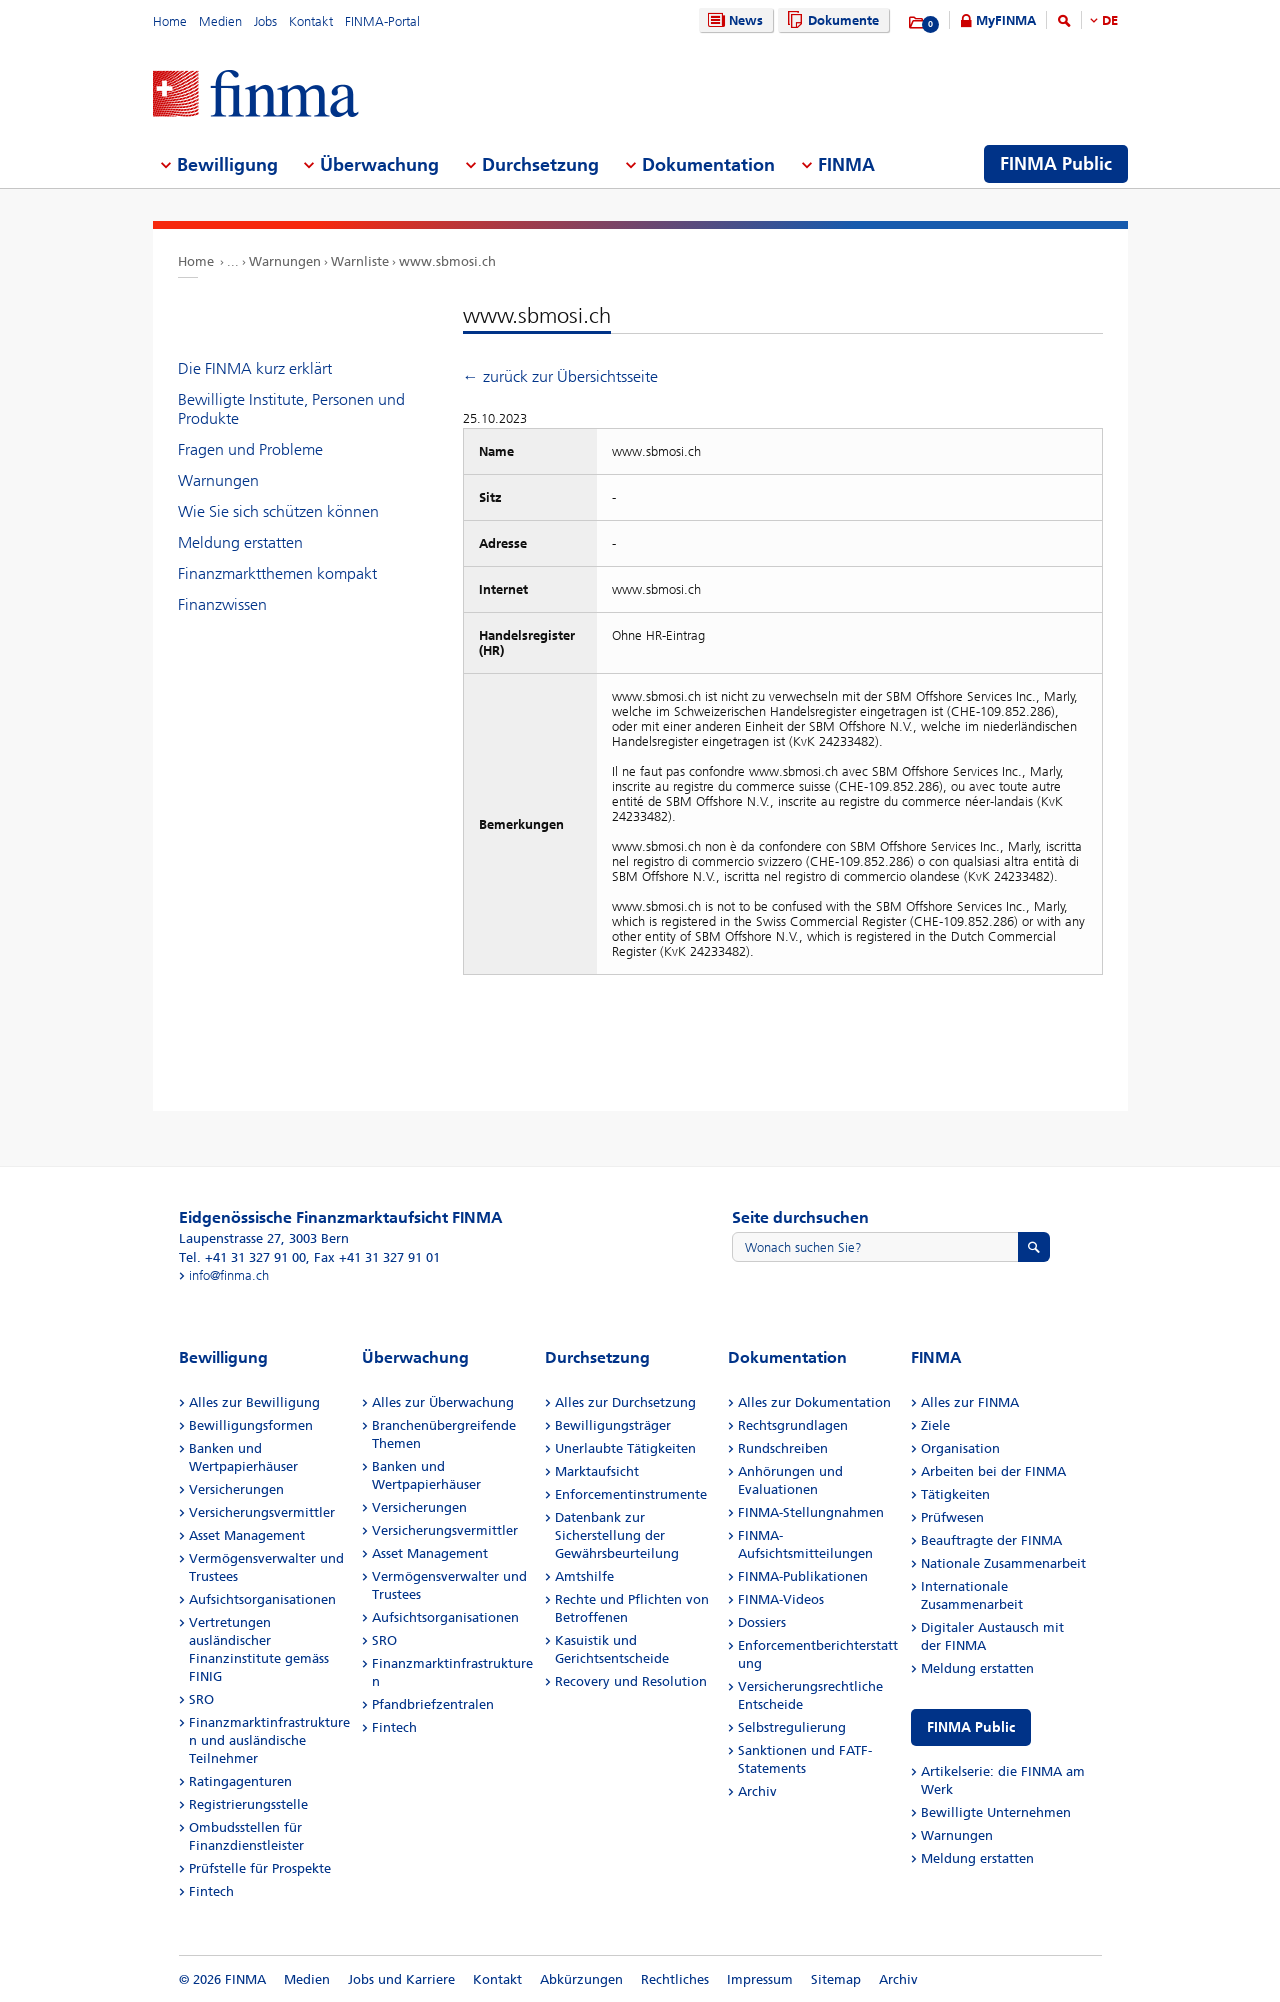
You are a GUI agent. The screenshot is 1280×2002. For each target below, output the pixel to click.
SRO (201, 1699)
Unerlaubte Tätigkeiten (625, 1448)
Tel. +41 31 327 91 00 (242, 1257)
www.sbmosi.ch (447, 261)
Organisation (960, 1448)
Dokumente (830, 20)
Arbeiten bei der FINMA (993, 1471)
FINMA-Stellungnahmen (811, 1512)
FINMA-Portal (382, 21)
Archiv (757, 1791)
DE (1110, 20)
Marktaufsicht (597, 1471)
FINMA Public (971, 1727)
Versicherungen (236, 1489)
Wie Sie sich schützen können (278, 511)
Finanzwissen (222, 604)
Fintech (211, 1891)
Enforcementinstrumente (631, 1494)
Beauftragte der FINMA (991, 1540)
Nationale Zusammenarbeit (1003, 1563)
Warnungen (285, 261)
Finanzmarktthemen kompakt (277, 573)
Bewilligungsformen (251, 1425)
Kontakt (311, 21)
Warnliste (360, 261)
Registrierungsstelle (248, 1804)
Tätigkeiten (955, 1494)
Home (170, 21)
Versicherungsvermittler (262, 1512)
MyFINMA (1006, 20)
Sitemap (836, 1979)
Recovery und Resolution (631, 1681)
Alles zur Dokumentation (814, 1402)
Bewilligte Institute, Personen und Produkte (291, 409)
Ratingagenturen (240, 1781)
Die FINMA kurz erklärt (255, 368)
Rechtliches (675, 1979)
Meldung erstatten (240, 542)
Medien (220, 21)
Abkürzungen (581, 1979)
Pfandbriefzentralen (433, 1704)
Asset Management (247, 1535)
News (733, 20)
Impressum (760, 1979)
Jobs (265, 21)
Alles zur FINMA (970, 1402)
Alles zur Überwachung (443, 1402)
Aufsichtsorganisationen (262, 1599)
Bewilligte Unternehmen (996, 1812)
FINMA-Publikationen (803, 1576)
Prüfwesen (952, 1517)
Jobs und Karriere (401, 1979)
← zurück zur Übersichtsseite (560, 376)
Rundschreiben (783, 1448)
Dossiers (762, 1622)
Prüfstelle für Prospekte (260, 1868)
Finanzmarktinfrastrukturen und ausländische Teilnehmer (269, 1740)
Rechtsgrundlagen (793, 1425)
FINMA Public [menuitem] (1056, 164)
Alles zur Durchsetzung (625, 1402)
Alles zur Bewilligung (254, 1402)
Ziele (935, 1425)
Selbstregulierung (792, 1727)
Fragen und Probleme (250, 449)
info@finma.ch (229, 1275)
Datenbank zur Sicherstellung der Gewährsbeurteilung (617, 1535)
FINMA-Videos (781, 1599)
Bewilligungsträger (613, 1425)
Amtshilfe (584, 1576)
